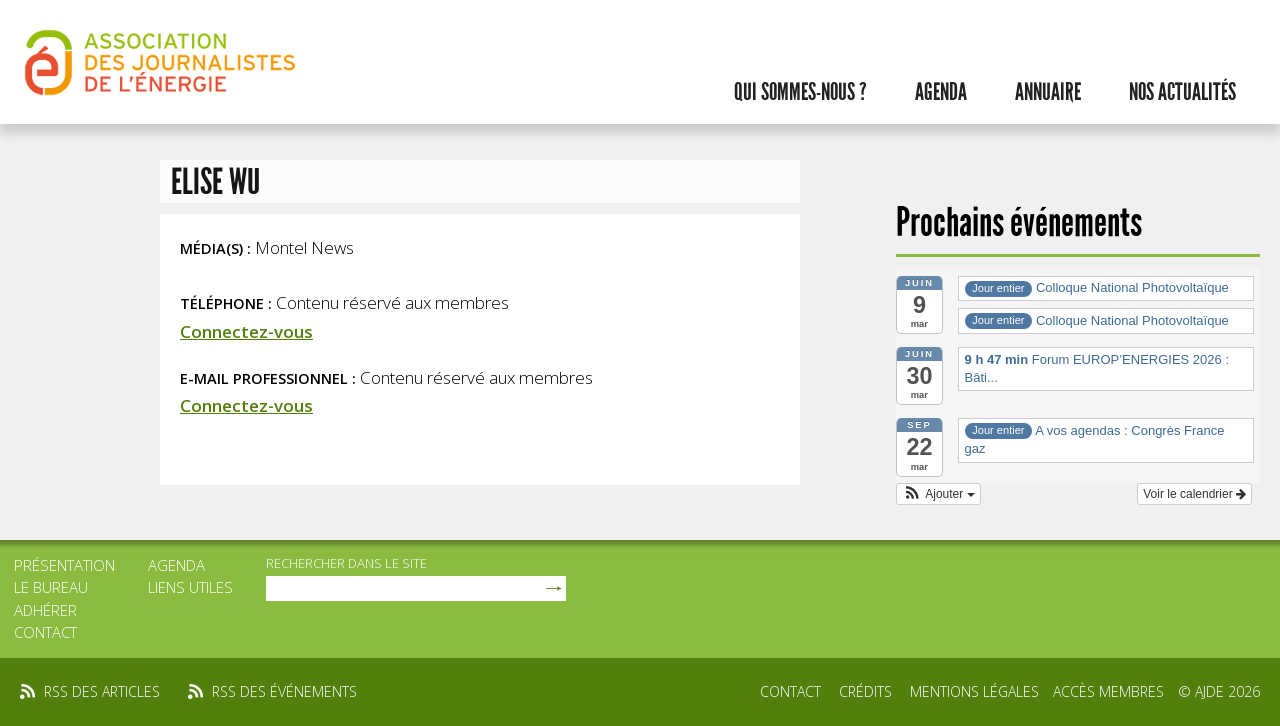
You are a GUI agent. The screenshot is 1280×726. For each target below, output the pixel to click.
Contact (45, 632)
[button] (938, 494)
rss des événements (284, 691)
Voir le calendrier (1194, 494)
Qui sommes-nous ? (800, 92)
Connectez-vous (246, 331)
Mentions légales (974, 691)
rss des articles (102, 691)
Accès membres (1108, 691)
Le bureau (51, 587)
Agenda (941, 92)
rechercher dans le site (346, 563)
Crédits (865, 691)
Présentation (64, 565)
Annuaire (1048, 92)
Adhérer (45, 610)
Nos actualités (1182, 92)
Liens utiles (190, 587)
